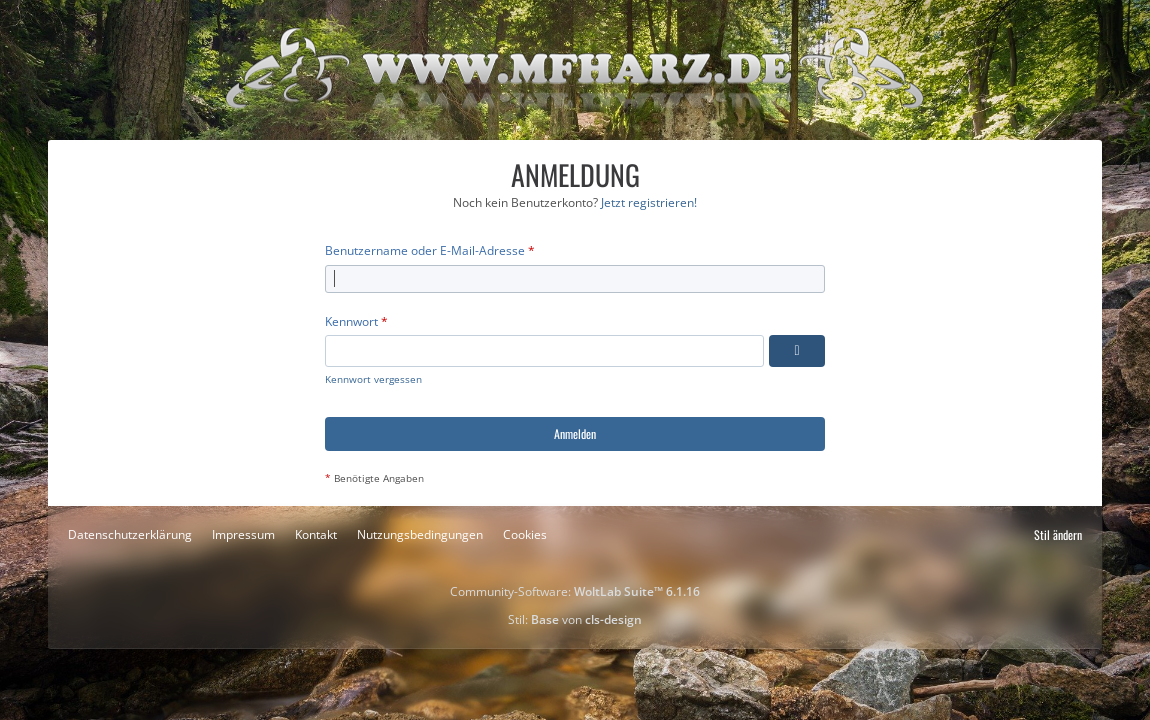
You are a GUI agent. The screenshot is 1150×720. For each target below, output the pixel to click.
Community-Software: (575, 591)
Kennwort (351, 321)
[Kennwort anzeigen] (797, 351)
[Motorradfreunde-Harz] (575, 70)
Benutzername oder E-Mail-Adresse (425, 250)
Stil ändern (1058, 534)
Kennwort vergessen (373, 379)
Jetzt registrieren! (649, 202)
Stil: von (575, 619)
